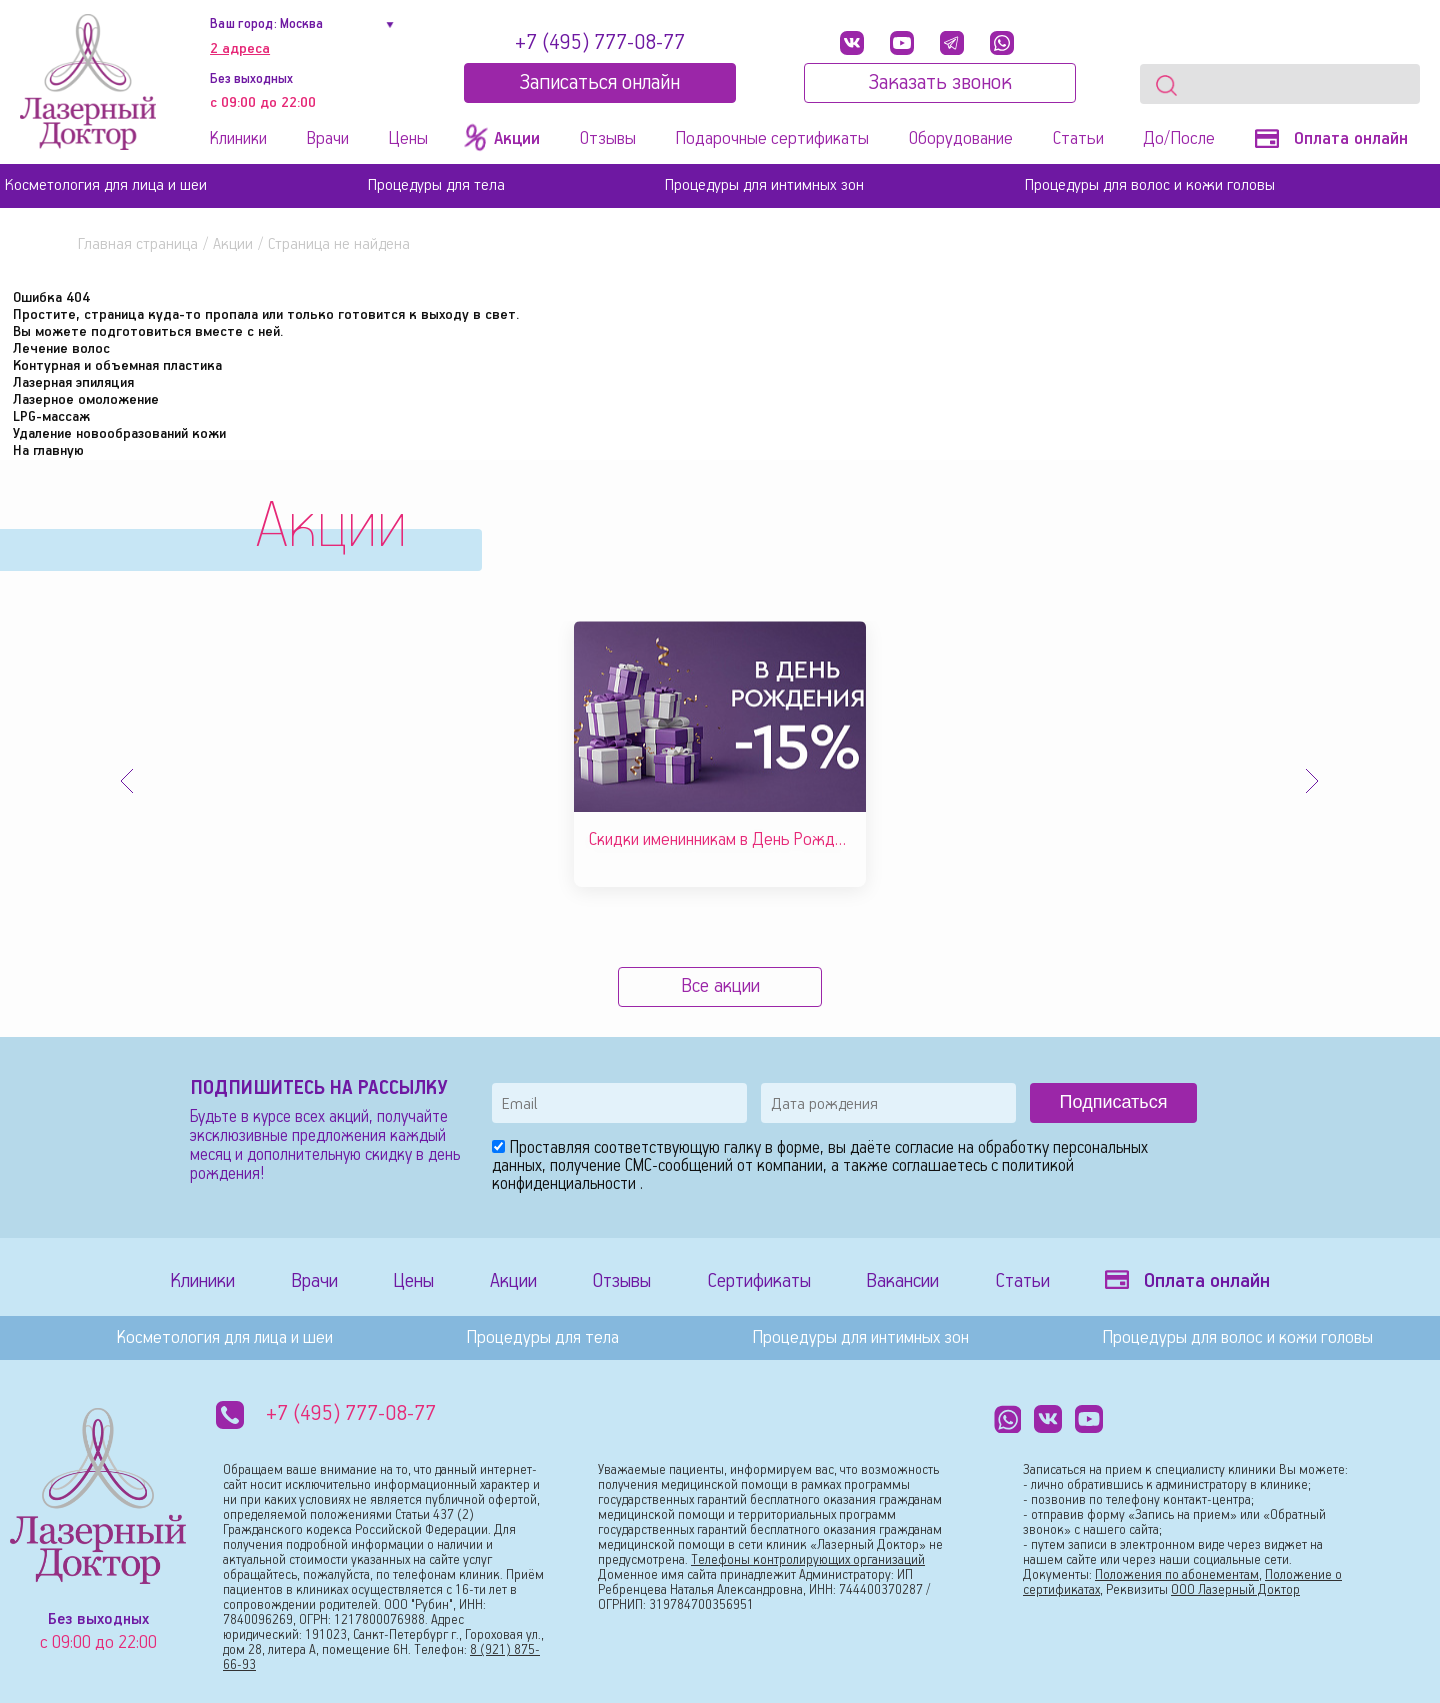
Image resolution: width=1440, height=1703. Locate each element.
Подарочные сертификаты (772, 139)
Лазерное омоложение (86, 400)
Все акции (720, 986)
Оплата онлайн (1331, 139)
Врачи (328, 139)
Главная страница (138, 244)
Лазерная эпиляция (73, 383)
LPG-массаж (51, 417)
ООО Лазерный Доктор (1235, 1590)
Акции (233, 244)
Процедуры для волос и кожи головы (1150, 185)
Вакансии (902, 1281)
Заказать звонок (940, 83)
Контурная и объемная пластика (117, 366)
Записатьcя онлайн (599, 83)
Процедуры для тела (436, 185)
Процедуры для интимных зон (764, 185)
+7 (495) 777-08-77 (600, 43)
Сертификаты (759, 1281)
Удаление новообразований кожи (119, 434)
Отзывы (608, 139)
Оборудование (961, 139)
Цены (408, 139)
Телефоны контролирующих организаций (808, 1560)
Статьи (1078, 139)
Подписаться (1114, 1102)
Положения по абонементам (1177, 1575)
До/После (1179, 139)
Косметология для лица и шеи (106, 185)
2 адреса (240, 49)
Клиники (238, 139)
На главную (48, 451)
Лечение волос (61, 349)
